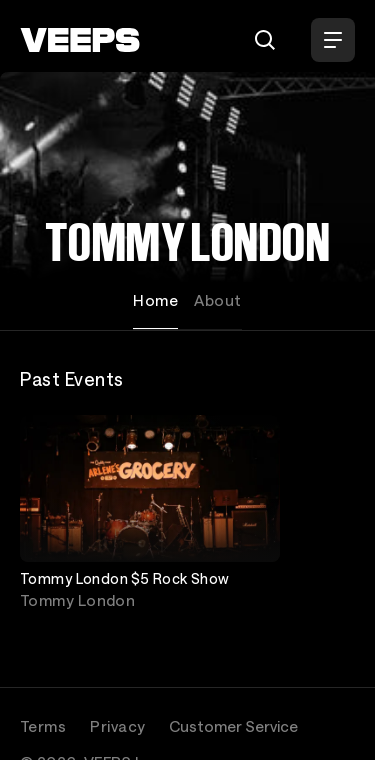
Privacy (117, 726)
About (217, 300)
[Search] (265, 40)
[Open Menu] (333, 40)
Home (155, 300)
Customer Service (233, 726)
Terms (43, 726)
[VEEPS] (80, 40)
